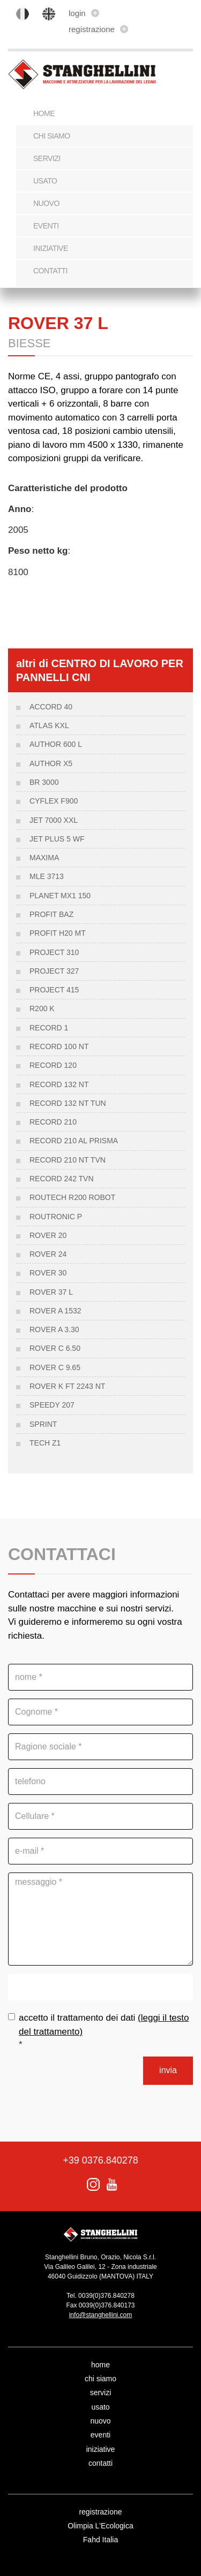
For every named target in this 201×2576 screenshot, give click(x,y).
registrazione (98, 29)
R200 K (42, 1008)
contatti (50, 270)
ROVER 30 (47, 1272)
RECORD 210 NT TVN (67, 1160)
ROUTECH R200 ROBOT (72, 1197)
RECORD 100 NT (58, 1046)
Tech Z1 (45, 1443)
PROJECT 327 (54, 971)
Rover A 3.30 (54, 1329)
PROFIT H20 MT (57, 933)
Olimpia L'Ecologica (100, 2525)
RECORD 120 (53, 1065)
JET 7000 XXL (53, 820)
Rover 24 (47, 1254)
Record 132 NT (58, 1084)
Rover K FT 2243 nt (67, 1386)
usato (45, 181)
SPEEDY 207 (52, 1405)
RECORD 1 (48, 1027)
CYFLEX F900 (53, 801)
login (84, 13)
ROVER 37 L (51, 1292)
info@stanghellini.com (100, 2315)
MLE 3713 (46, 876)
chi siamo (51, 136)
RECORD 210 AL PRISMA (73, 1140)
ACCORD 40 (50, 706)
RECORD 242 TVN (61, 1178)
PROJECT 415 (54, 989)
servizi (47, 158)
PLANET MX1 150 (60, 895)
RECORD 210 (53, 1122)
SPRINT (43, 1424)
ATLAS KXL (49, 725)
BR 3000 (43, 782)
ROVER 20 (47, 1235)
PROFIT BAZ (51, 914)
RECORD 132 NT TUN (67, 1103)
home (100, 2364)
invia (168, 2070)
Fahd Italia (100, 2539)
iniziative (50, 248)
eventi (46, 225)
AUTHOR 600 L (55, 744)
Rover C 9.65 (54, 1367)
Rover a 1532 (55, 1310)
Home (44, 113)
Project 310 (54, 952)
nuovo (46, 203)
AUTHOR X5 (50, 763)
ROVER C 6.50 (54, 1348)
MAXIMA (44, 857)
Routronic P (55, 1216)
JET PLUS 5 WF (56, 839)
